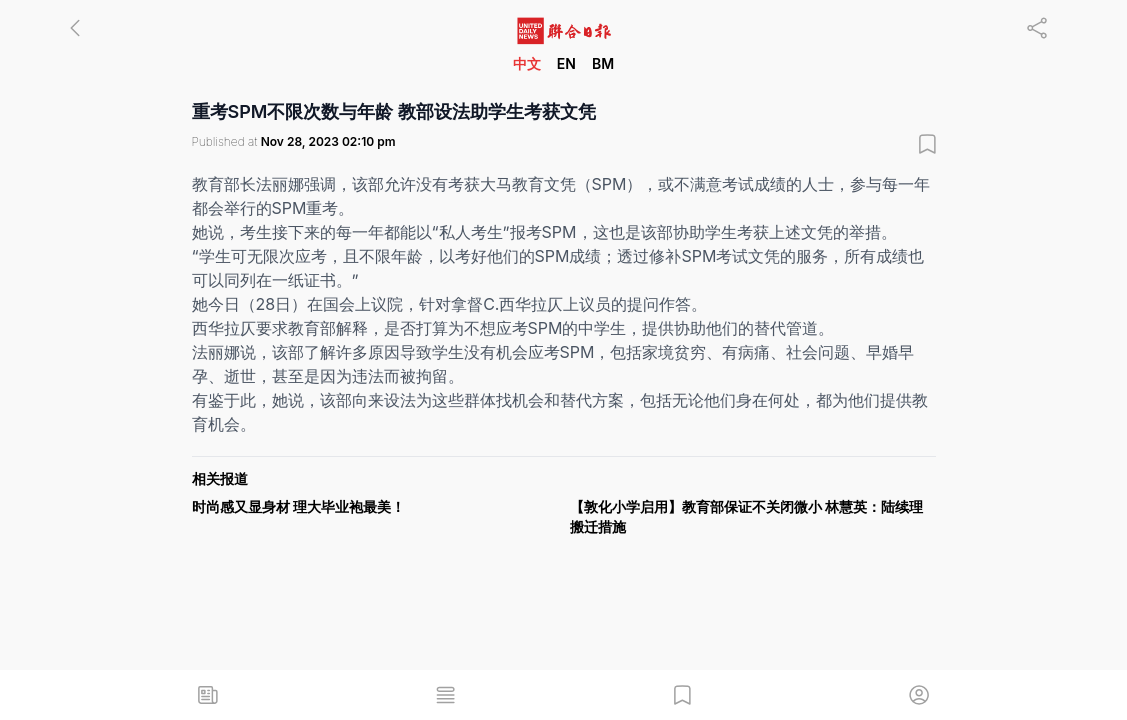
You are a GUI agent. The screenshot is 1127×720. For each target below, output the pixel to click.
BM (603, 63)
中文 (527, 63)
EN (566, 63)
